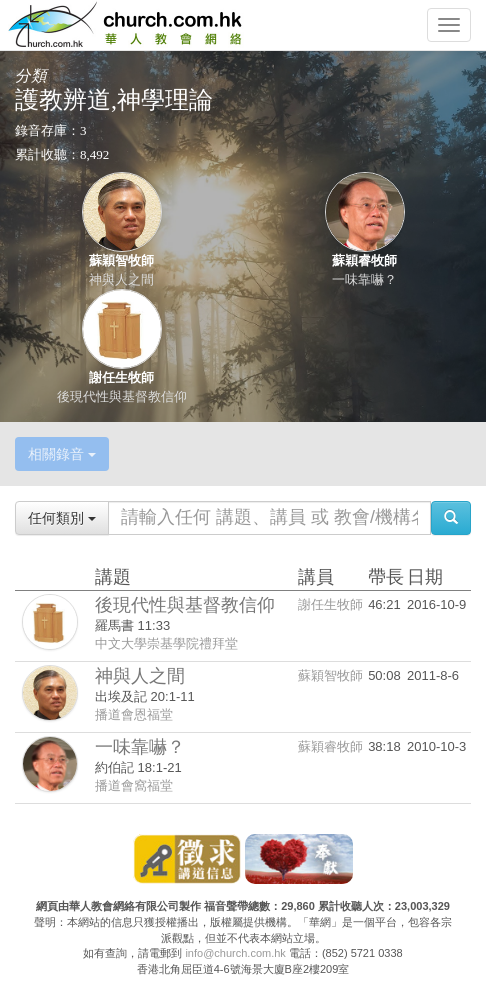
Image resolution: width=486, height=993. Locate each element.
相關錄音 (62, 454)
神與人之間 (121, 279)
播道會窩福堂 (134, 785)
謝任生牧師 (121, 377)
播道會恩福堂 (134, 714)
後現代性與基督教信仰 (122, 396)
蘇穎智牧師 (121, 260)
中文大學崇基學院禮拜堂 (166, 643)
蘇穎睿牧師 (364, 260)
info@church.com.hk (235, 953)
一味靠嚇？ (364, 279)
